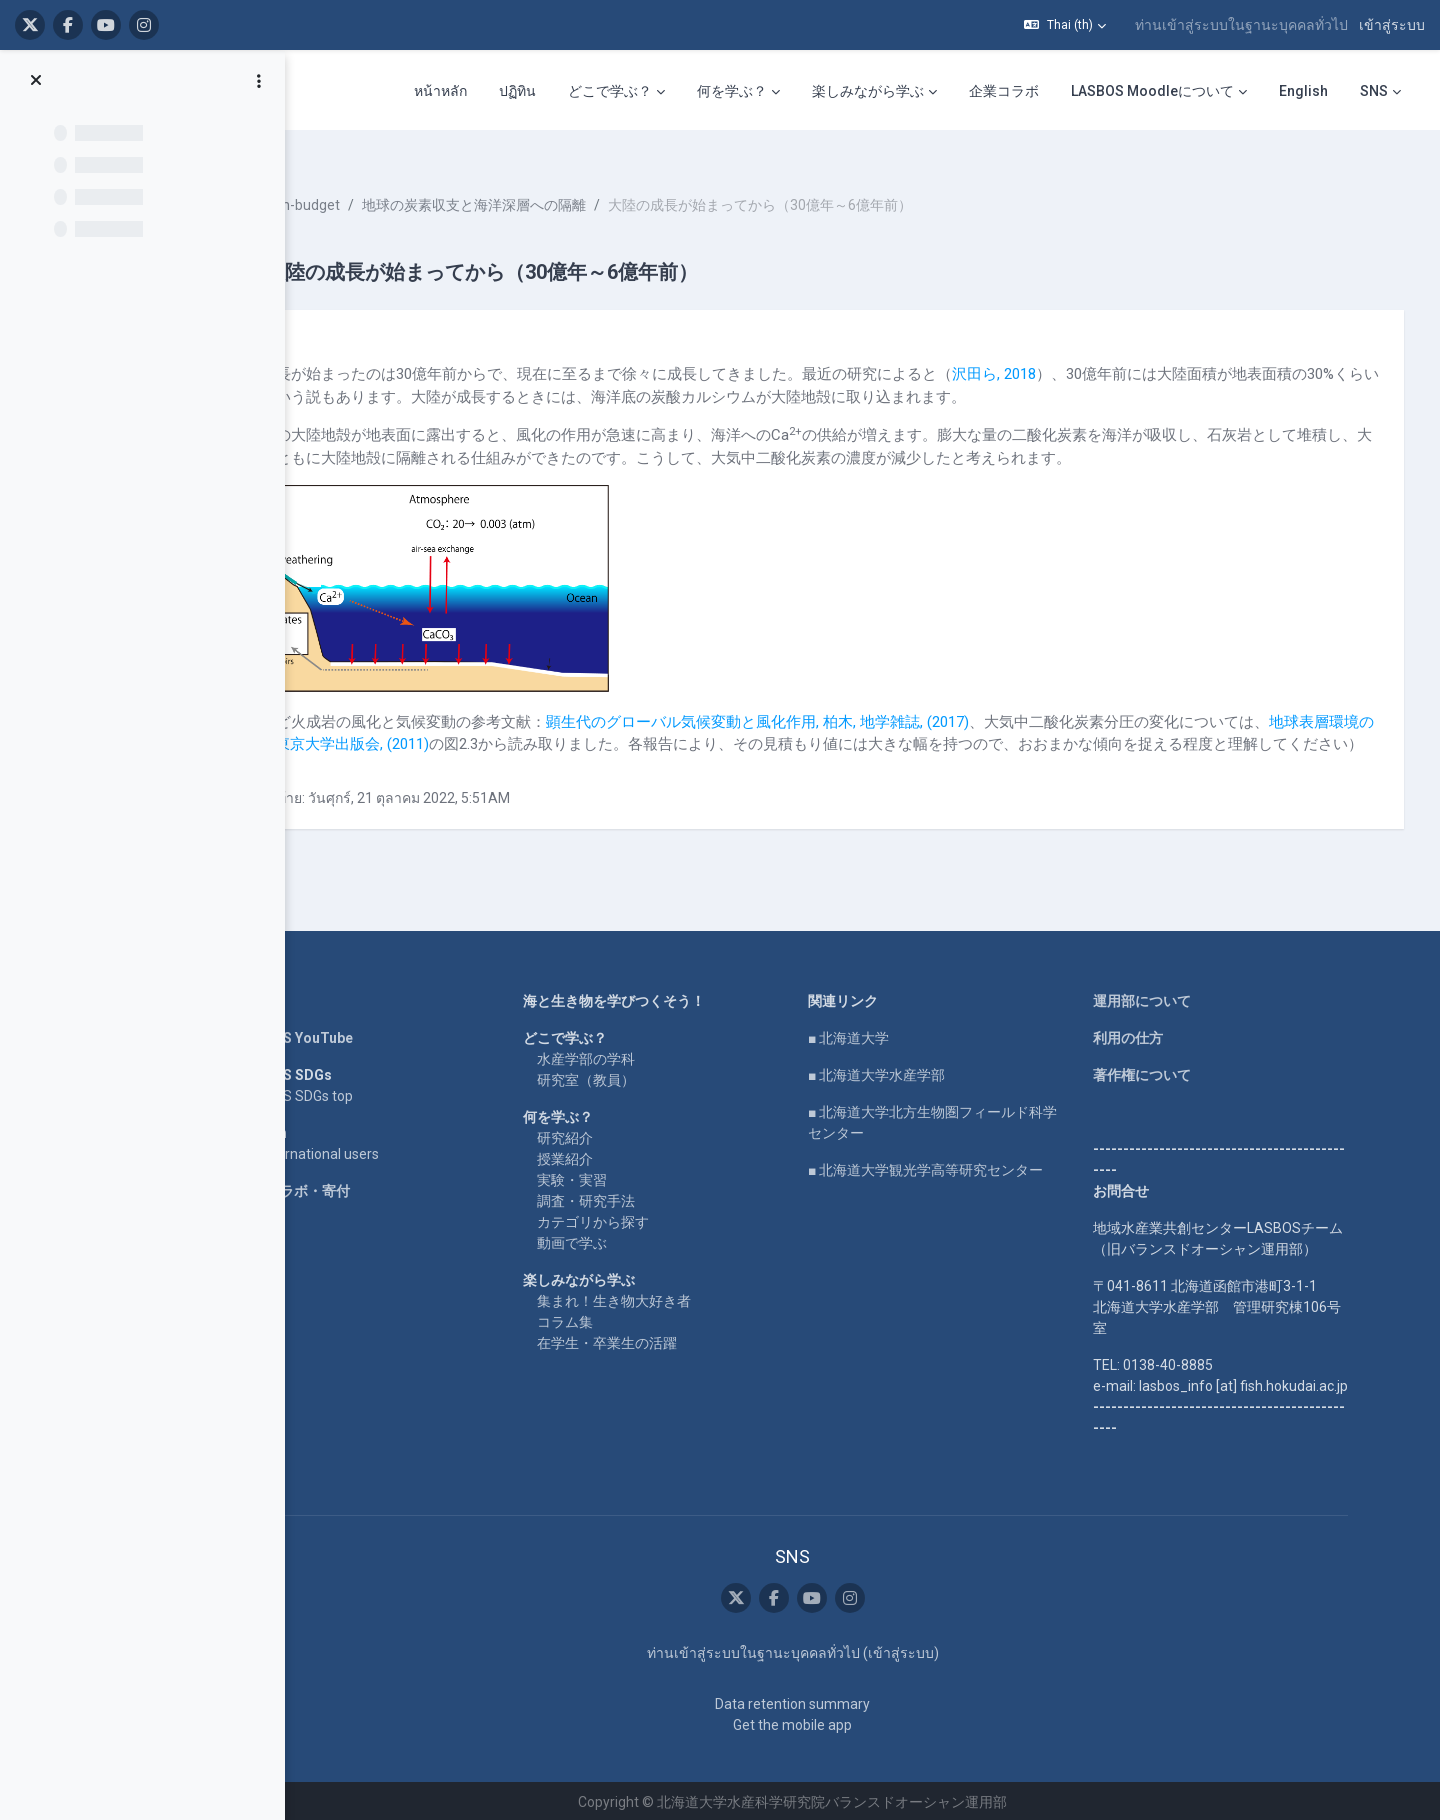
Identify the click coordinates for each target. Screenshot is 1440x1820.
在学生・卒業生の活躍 (661, 1340)
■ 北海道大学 (902, 1035)
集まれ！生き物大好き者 (668, 1298)
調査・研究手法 (640, 1198)
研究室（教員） (640, 1077)
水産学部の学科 (640, 1056)
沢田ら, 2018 (1122, 349)
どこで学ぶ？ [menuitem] (610, 91)
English (316, 1130)
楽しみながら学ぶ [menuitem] (868, 91)
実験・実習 (626, 1177)
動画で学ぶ (626, 1240)
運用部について (1196, 998)
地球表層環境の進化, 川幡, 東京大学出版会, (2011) (540, 719)
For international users (362, 1151)
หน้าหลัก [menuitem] (440, 91)
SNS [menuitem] (1374, 91)
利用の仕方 (1182, 1035)
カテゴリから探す (647, 1219)
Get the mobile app (846, 1722)
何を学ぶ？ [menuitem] (732, 91)
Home (312, 998)
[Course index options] (259, 81)
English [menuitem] (1303, 91)
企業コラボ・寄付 (348, 1188)
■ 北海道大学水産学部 (930, 1072)
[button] (1065, 25)
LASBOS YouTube (349, 1035)
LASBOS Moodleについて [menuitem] (1152, 91)
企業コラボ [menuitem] (1004, 91)
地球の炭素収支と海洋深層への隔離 (602, 180)
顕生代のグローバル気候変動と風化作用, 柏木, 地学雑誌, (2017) (885, 696)
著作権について (1196, 1072)
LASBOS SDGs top (349, 1093)
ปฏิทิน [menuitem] (517, 91)
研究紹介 (619, 1135)
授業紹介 (619, 1156)
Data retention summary (846, 1701)
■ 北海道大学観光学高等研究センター (979, 1167)
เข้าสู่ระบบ (1392, 25)
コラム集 (619, 1319)
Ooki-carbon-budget (404, 180)
